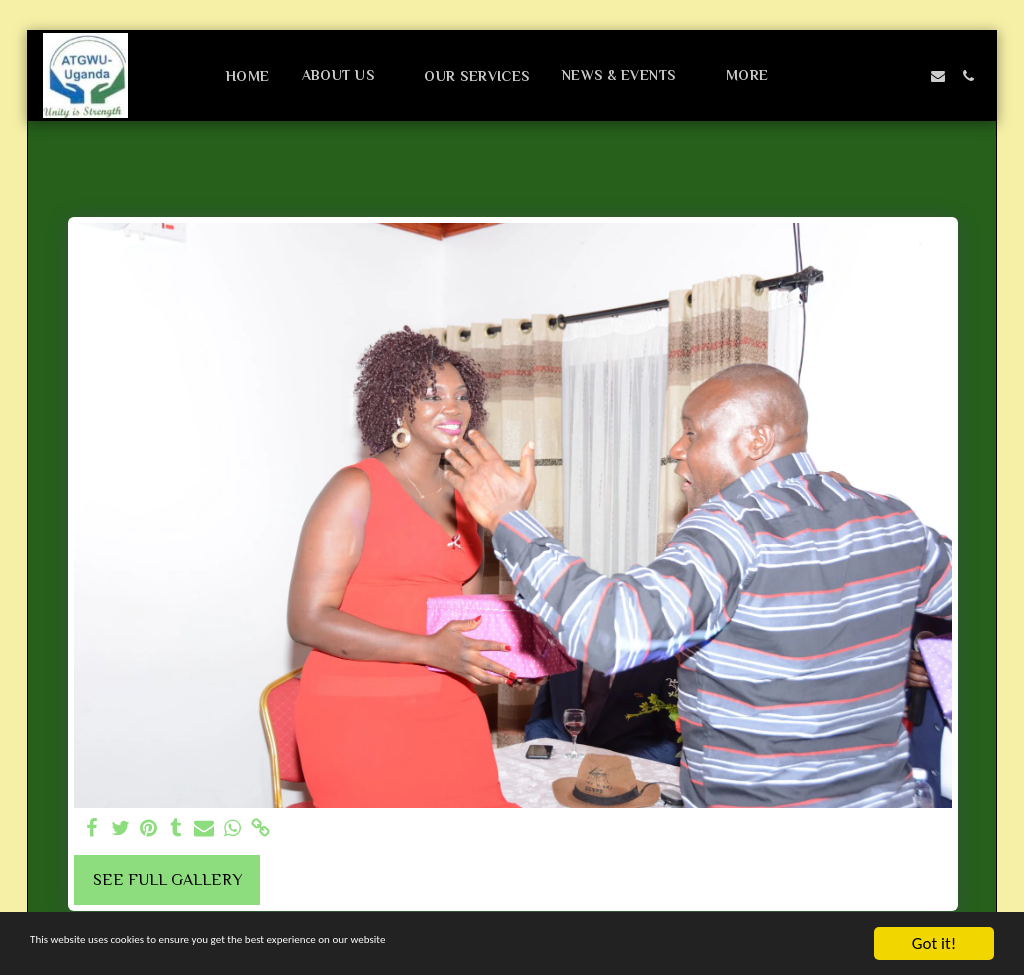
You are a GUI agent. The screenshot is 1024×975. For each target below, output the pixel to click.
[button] (347, 75)
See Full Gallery (167, 880)
